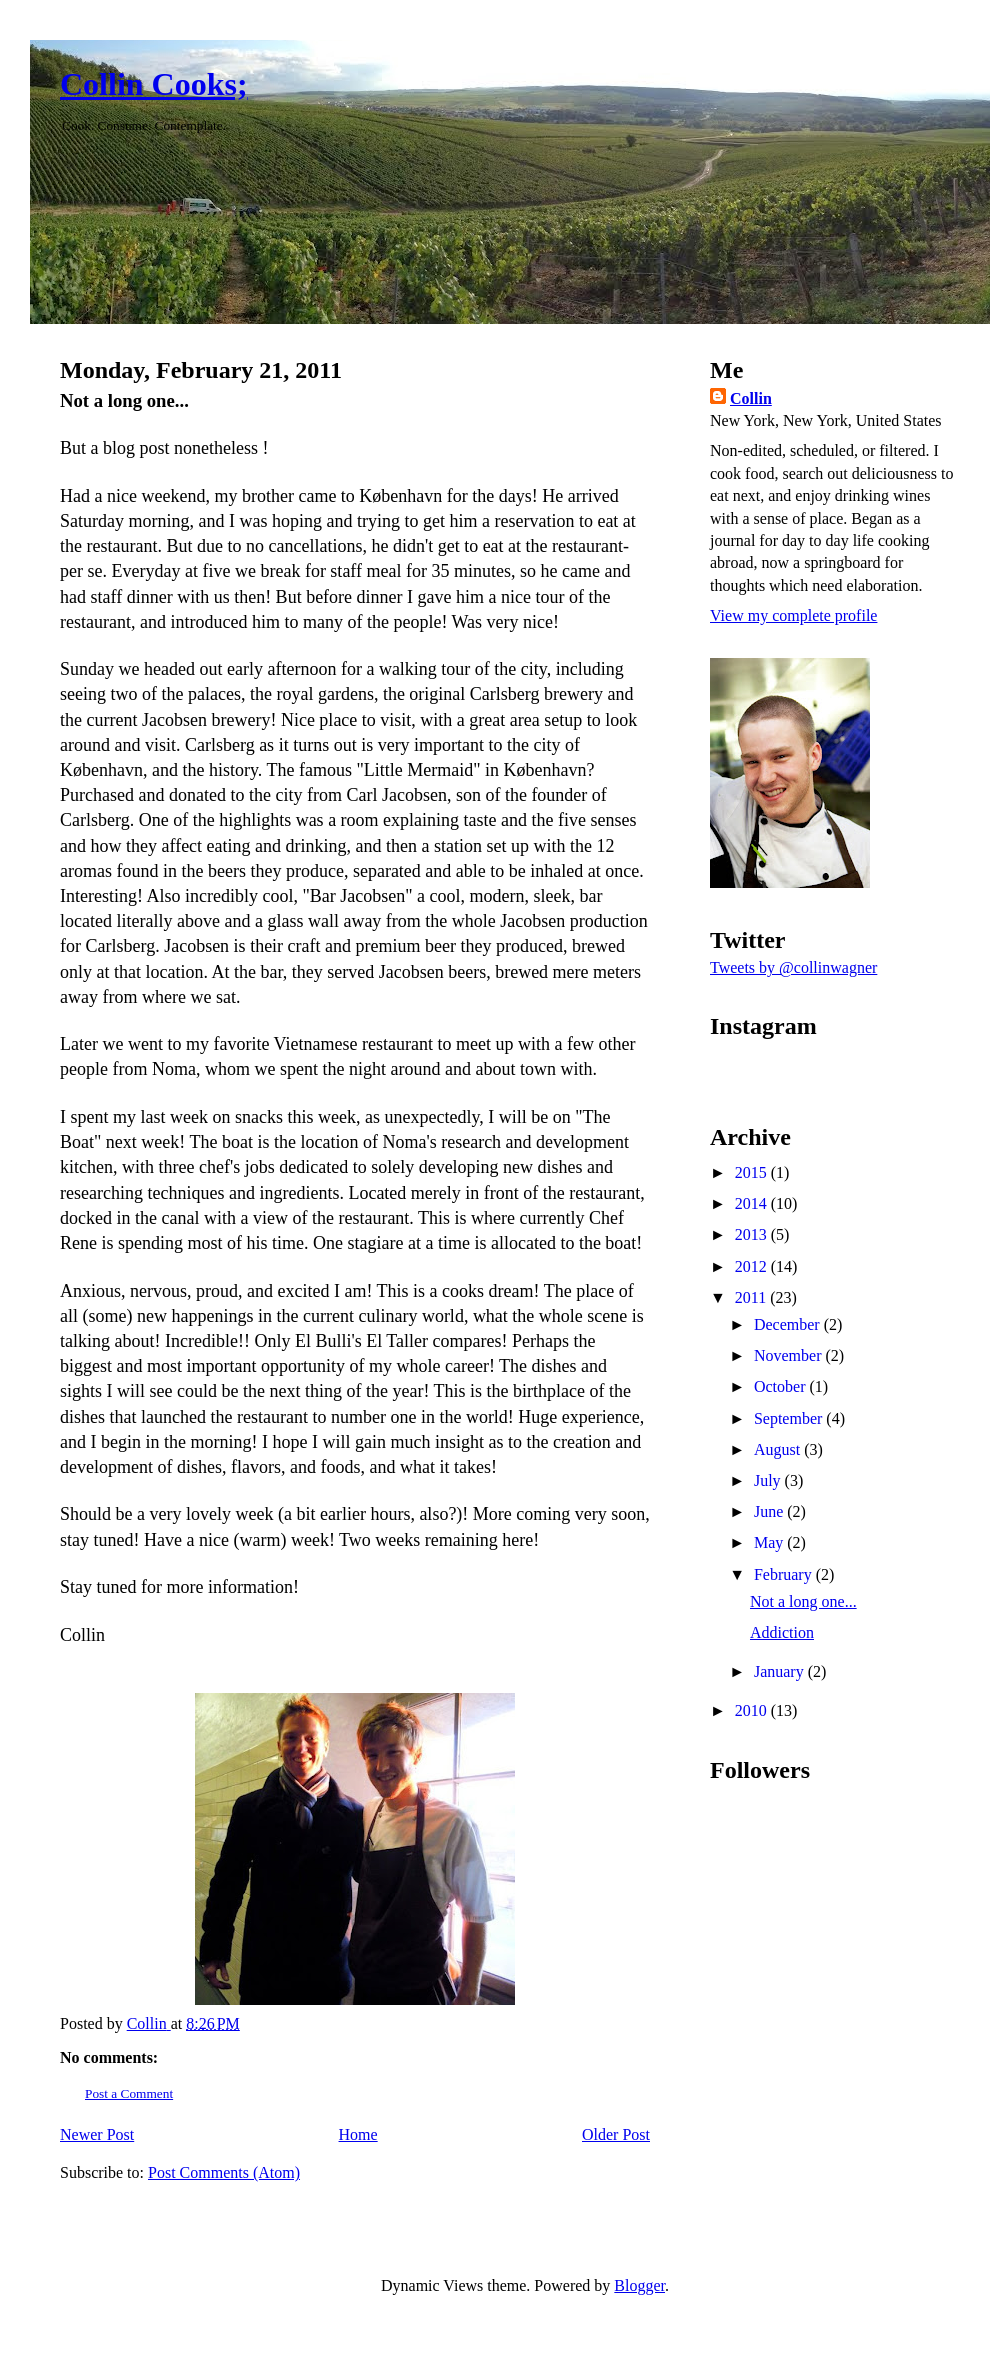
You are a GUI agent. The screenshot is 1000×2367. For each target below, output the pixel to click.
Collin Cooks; (154, 84)
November (790, 1355)
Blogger (639, 2285)
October (782, 1386)
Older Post (616, 2134)
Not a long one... (803, 1601)
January (781, 1671)
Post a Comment (129, 2093)
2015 (753, 1172)
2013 (753, 1234)
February (785, 1574)
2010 (753, 1710)
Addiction (782, 1632)
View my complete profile (793, 615)
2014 (753, 1203)
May (770, 1542)
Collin (751, 398)
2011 (752, 1297)
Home (358, 2134)
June (770, 1511)
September (790, 1418)
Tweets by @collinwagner (793, 967)
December (789, 1324)
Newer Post (97, 2134)
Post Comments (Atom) (224, 2172)
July (769, 1480)
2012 (753, 1266)
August (779, 1449)
